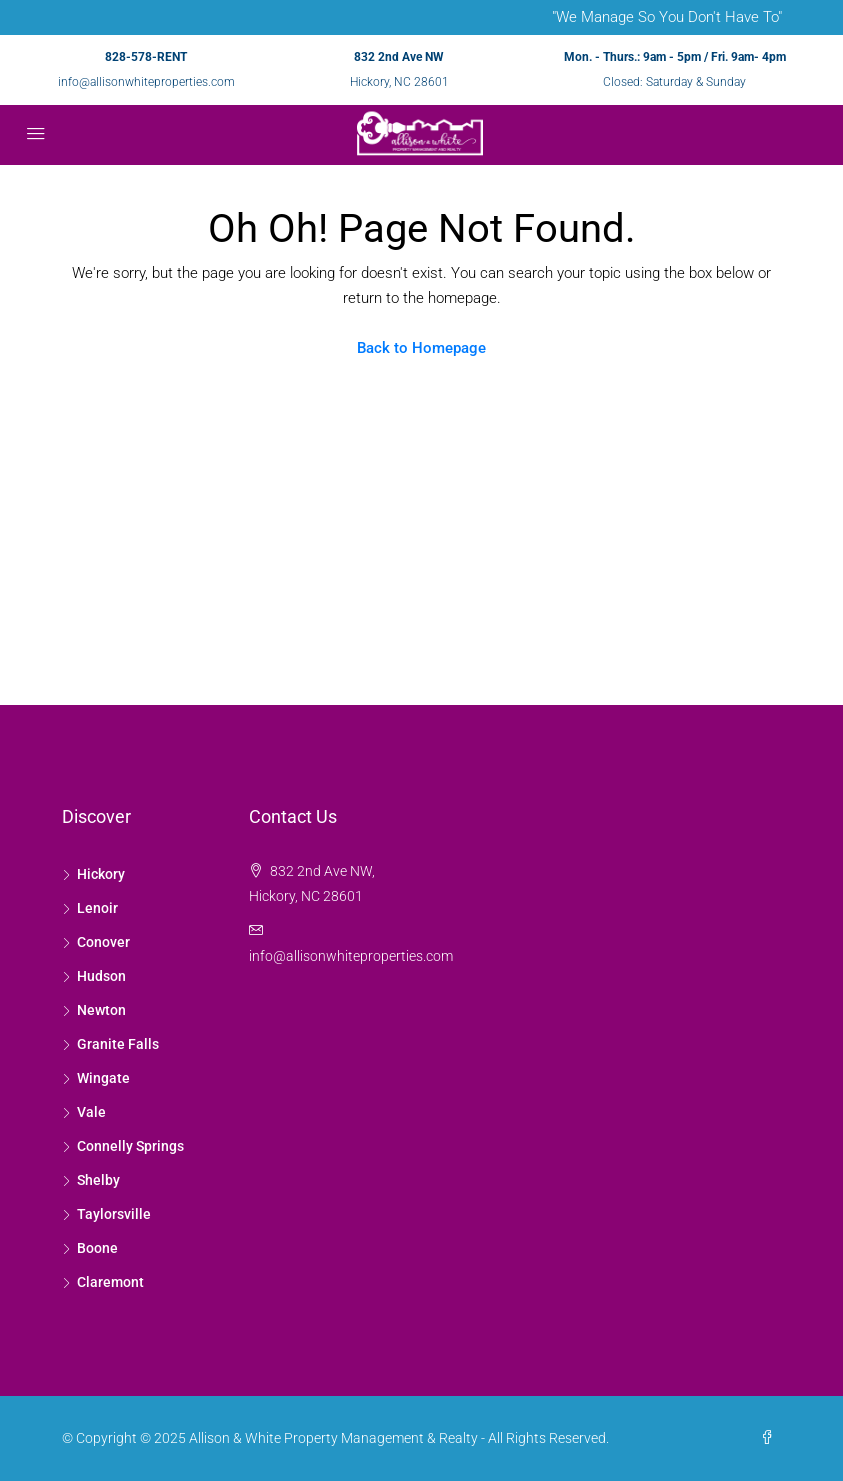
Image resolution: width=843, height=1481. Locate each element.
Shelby (98, 1180)
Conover (103, 942)
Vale (91, 1112)
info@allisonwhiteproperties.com (146, 82)
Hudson (101, 976)
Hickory (101, 874)
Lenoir (97, 908)
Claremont (110, 1282)
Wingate (103, 1078)
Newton (101, 1010)
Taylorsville (114, 1214)
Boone (97, 1248)
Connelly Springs (130, 1146)
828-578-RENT (146, 57)
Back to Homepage (421, 348)
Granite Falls (118, 1044)
